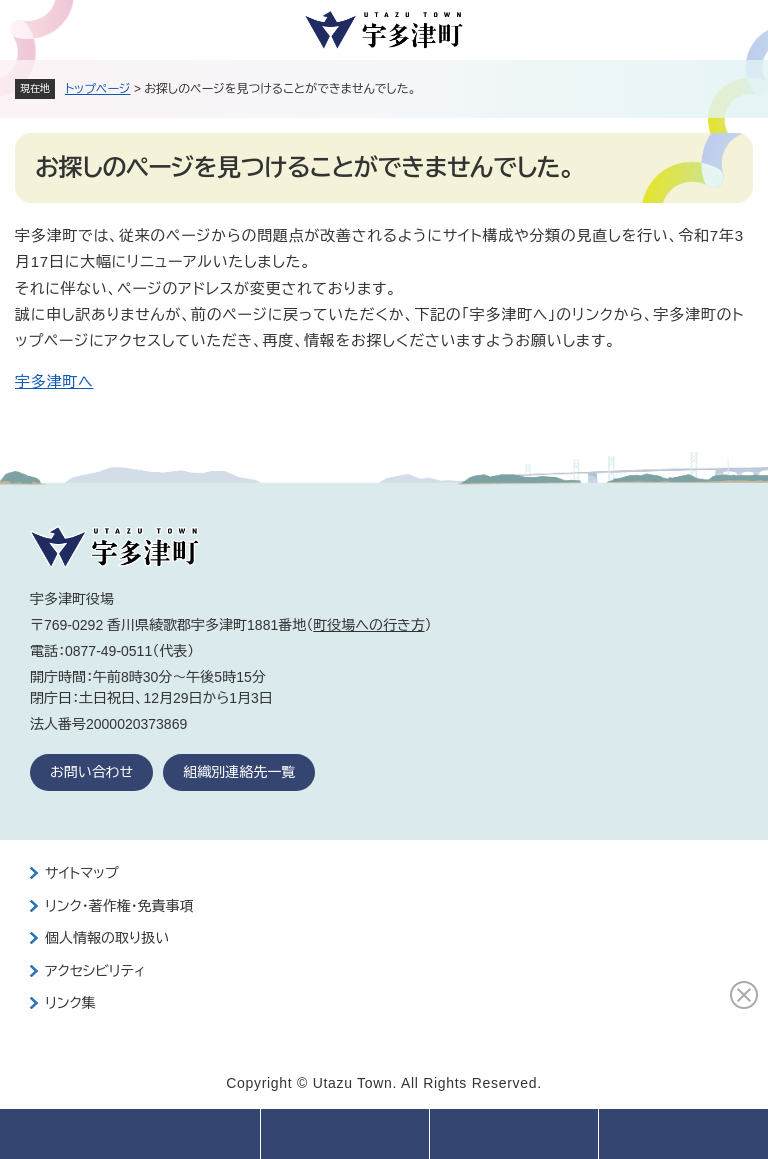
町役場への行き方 (368, 625)
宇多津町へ (54, 381)
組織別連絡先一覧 (239, 772)
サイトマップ (82, 873)
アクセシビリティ (95, 971)
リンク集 (70, 1003)
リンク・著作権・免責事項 (119, 906)
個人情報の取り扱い (107, 938)
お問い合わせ (91, 772)
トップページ (98, 89)
